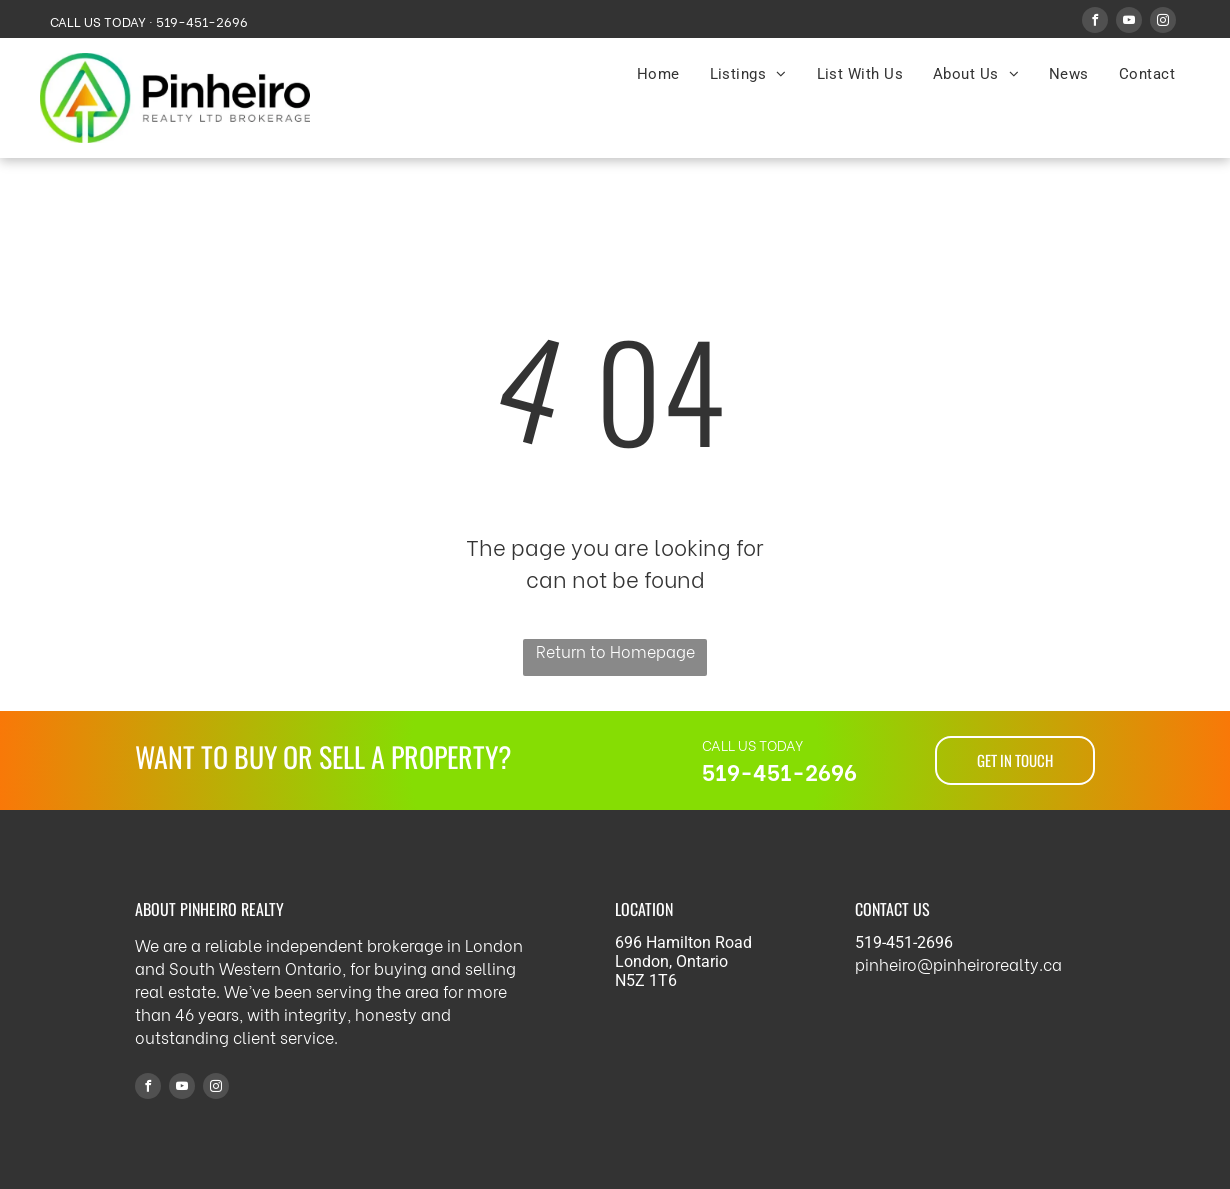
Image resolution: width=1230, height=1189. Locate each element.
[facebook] (1095, 22)
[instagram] (1163, 22)
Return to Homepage (615, 650)
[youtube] (1129, 22)
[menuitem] (658, 74)
